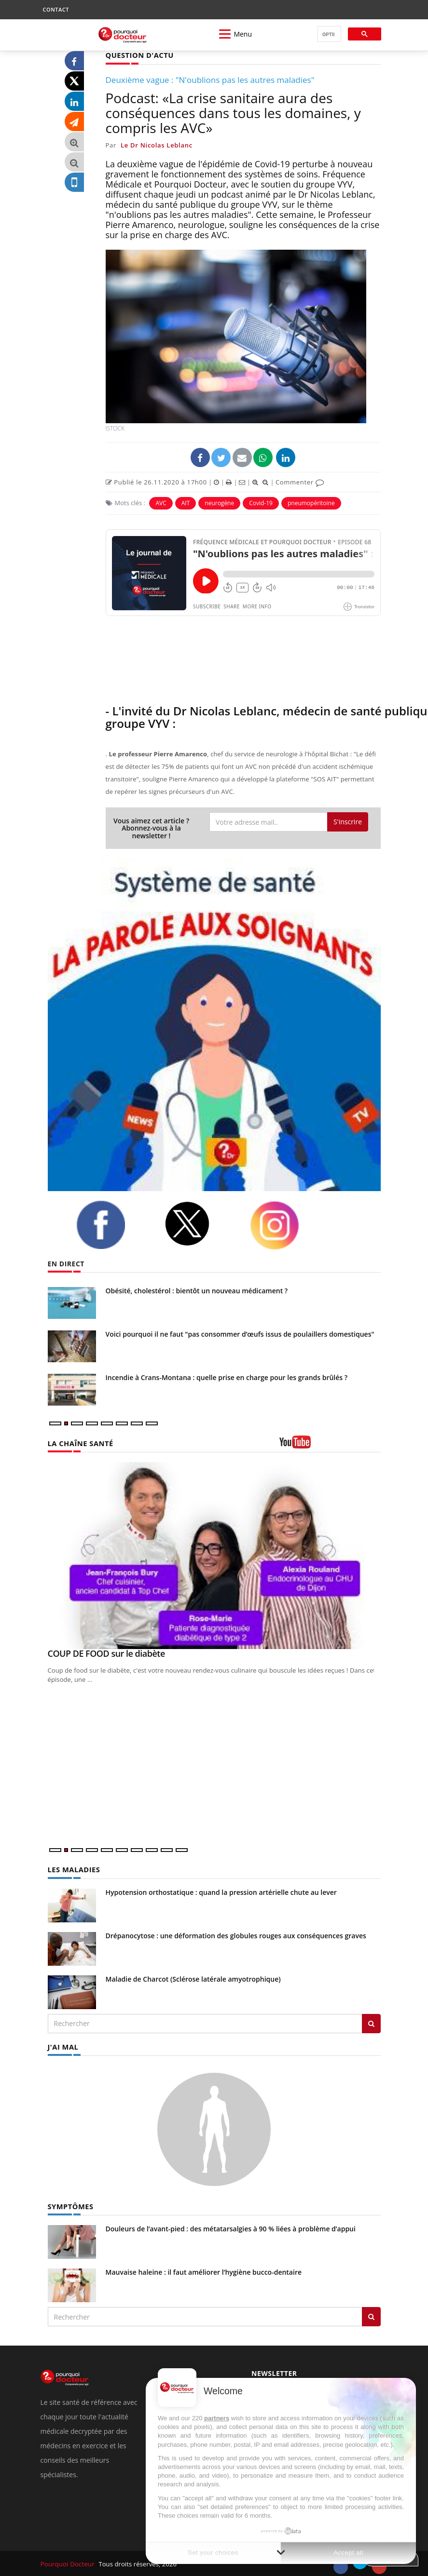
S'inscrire (347, 821)
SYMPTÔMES (70, 2204)
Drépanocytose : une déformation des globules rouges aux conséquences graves (236, 1934)
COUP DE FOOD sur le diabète (106, 1653)
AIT (185, 502)
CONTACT (56, 9)
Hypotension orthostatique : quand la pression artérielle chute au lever (221, 1891)
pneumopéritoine (311, 502)
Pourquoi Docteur (68, 2562)
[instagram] (286, 1224)
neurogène (219, 502)
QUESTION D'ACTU (138, 54)
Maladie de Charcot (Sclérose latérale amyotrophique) (193, 1978)
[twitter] (200, 1223)
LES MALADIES (73, 1868)
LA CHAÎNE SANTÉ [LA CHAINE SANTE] (79, 1442)
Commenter (300, 481)
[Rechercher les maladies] (371, 2022)
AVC (160, 502)
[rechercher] (328, 34)
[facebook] (113, 1224)
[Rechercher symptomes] (371, 2314)
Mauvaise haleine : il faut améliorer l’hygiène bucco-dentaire (204, 2270)
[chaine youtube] (330, 1444)
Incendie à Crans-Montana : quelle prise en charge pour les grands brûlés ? (227, 1377)
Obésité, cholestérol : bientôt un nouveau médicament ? (197, 1290)
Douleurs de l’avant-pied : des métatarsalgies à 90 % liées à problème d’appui (231, 2226)
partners (216, 2418)
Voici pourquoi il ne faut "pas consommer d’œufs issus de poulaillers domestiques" (240, 1333)
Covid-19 (261, 502)
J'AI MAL (62, 2045)
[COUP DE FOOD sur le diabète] (214, 1555)
